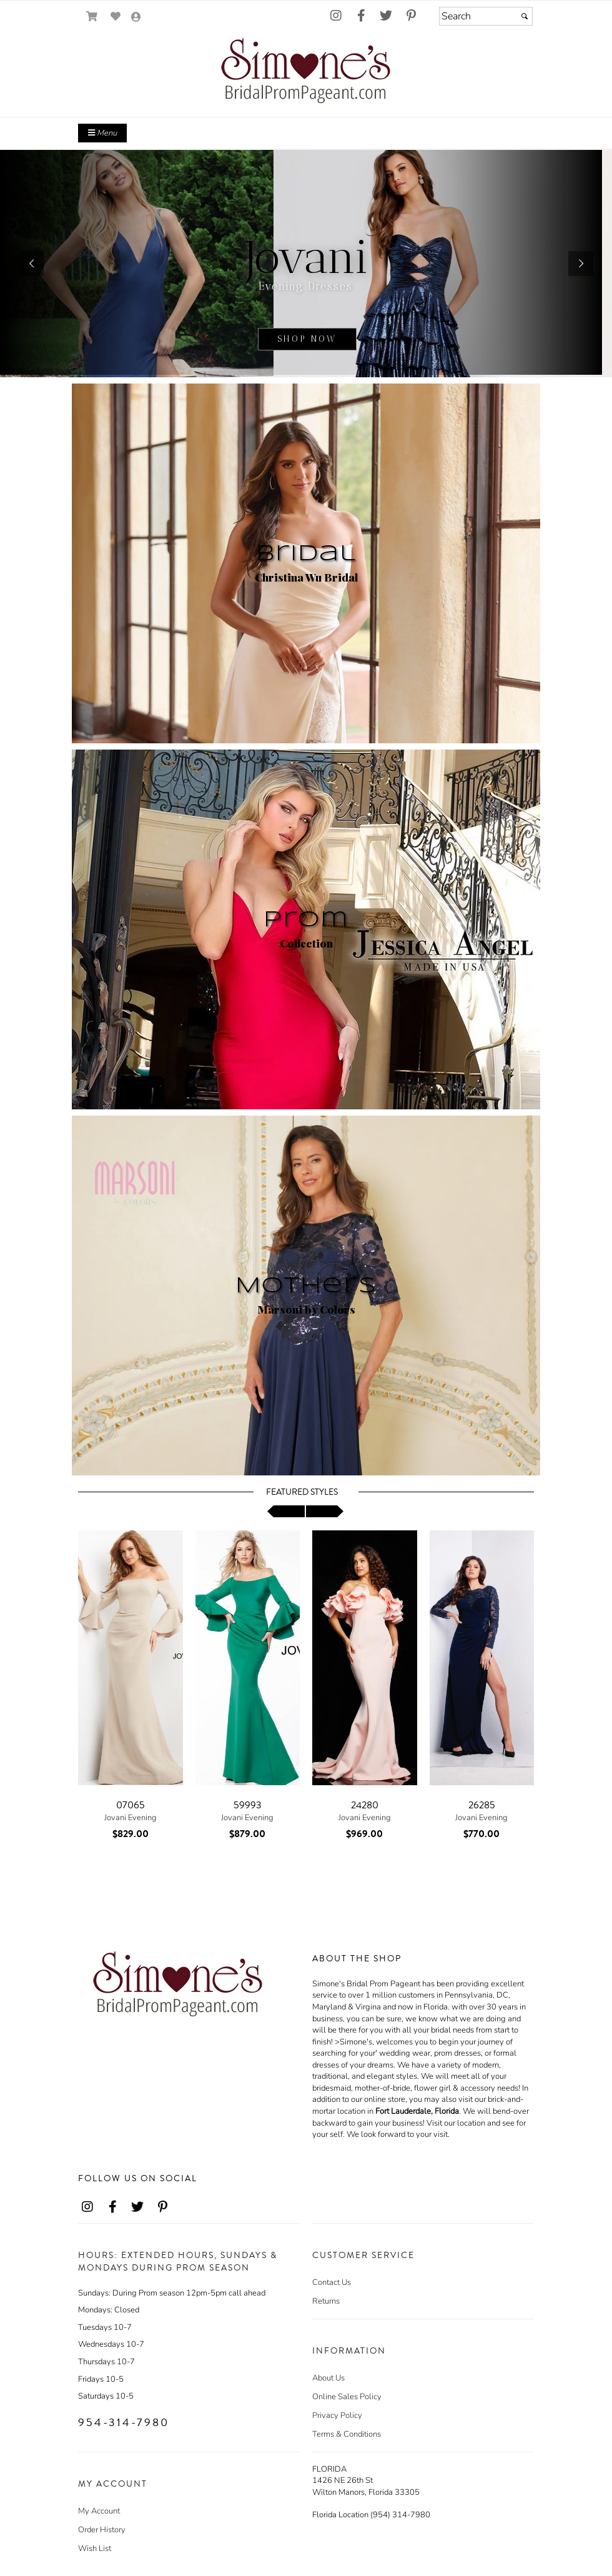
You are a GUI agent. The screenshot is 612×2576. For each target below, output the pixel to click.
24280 (364, 1805)
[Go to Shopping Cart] (92, 16)
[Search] (486, 16)
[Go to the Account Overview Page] (136, 18)
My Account (99, 2511)
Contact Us (331, 2282)
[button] (31, 263)
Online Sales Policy (347, 2396)
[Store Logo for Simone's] (306, 72)
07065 (130, 1805)
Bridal (306, 554)
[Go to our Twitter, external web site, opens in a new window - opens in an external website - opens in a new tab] (386, 16)
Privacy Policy (337, 2415)
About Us (328, 2378)
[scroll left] (286, 1511)
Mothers (306, 1286)
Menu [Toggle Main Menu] (102, 133)
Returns (326, 2301)
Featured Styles (302, 1492)
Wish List (94, 2548)
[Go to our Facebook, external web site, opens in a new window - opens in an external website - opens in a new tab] (361, 16)
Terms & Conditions (346, 2434)
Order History (102, 2529)
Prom (306, 920)
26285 (481, 1805)
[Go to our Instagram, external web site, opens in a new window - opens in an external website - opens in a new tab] (336, 16)
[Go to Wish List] (116, 16)
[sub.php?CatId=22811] (306, 263)
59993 (248, 1805)
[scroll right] (324, 1511)
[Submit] (524, 16)
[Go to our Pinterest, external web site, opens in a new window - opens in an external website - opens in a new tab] (411, 16)
